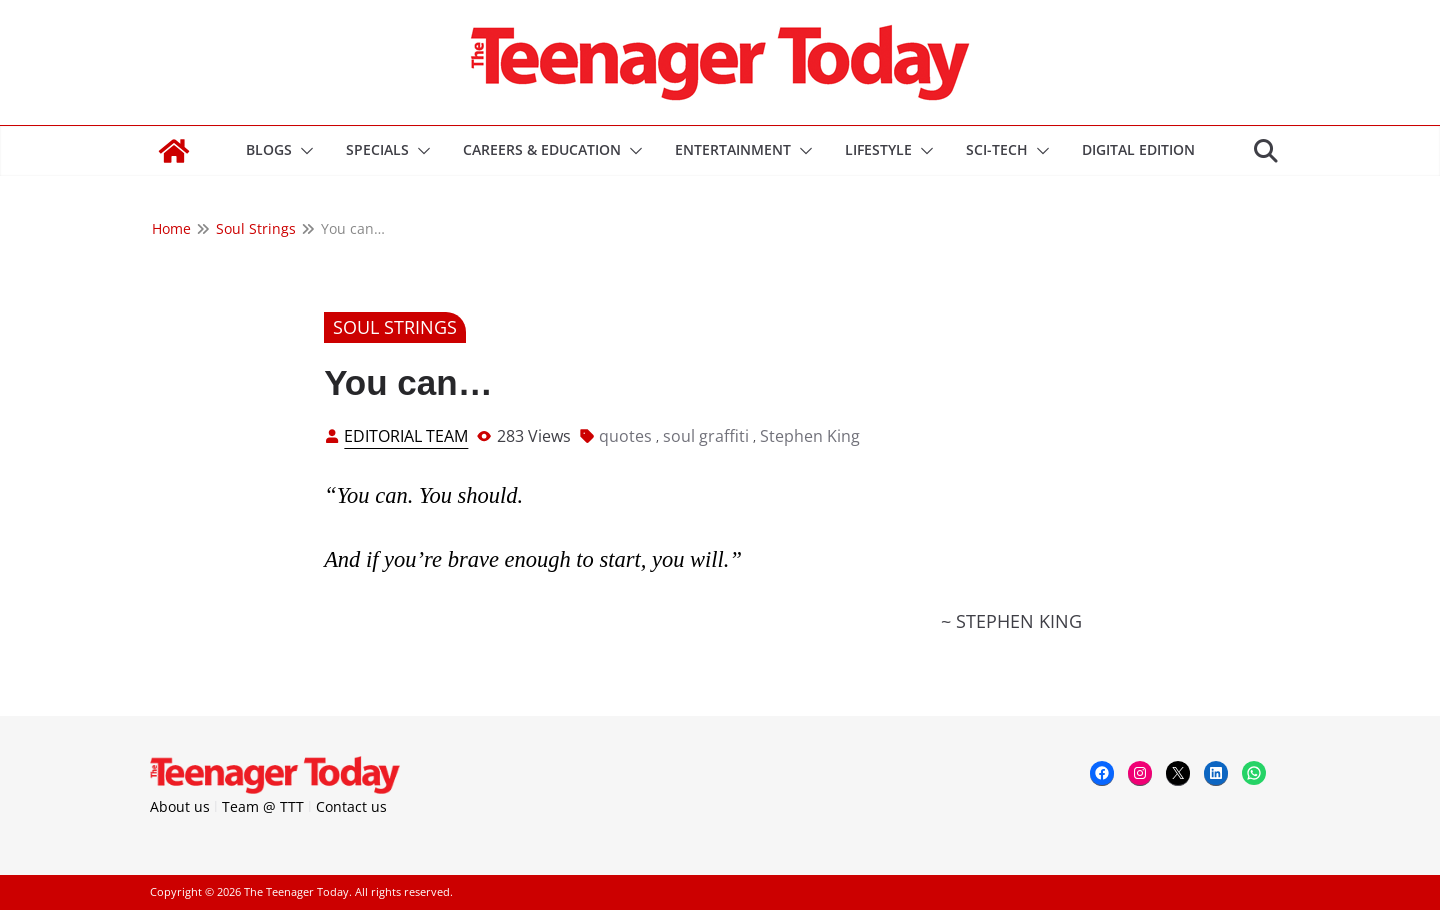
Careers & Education (542, 149)
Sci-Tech (997, 149)
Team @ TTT (263, 806)
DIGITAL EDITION (1138, 149)
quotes (625, 436)
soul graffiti (706, 436)
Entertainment (733, 149)
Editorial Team (406, 436)
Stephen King (810, 436)
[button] (303, 151)
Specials (377, 149)
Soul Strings (395, 327)
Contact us (351, 806)
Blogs (269, 149)
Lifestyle (878, 149)
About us (180, 806)
